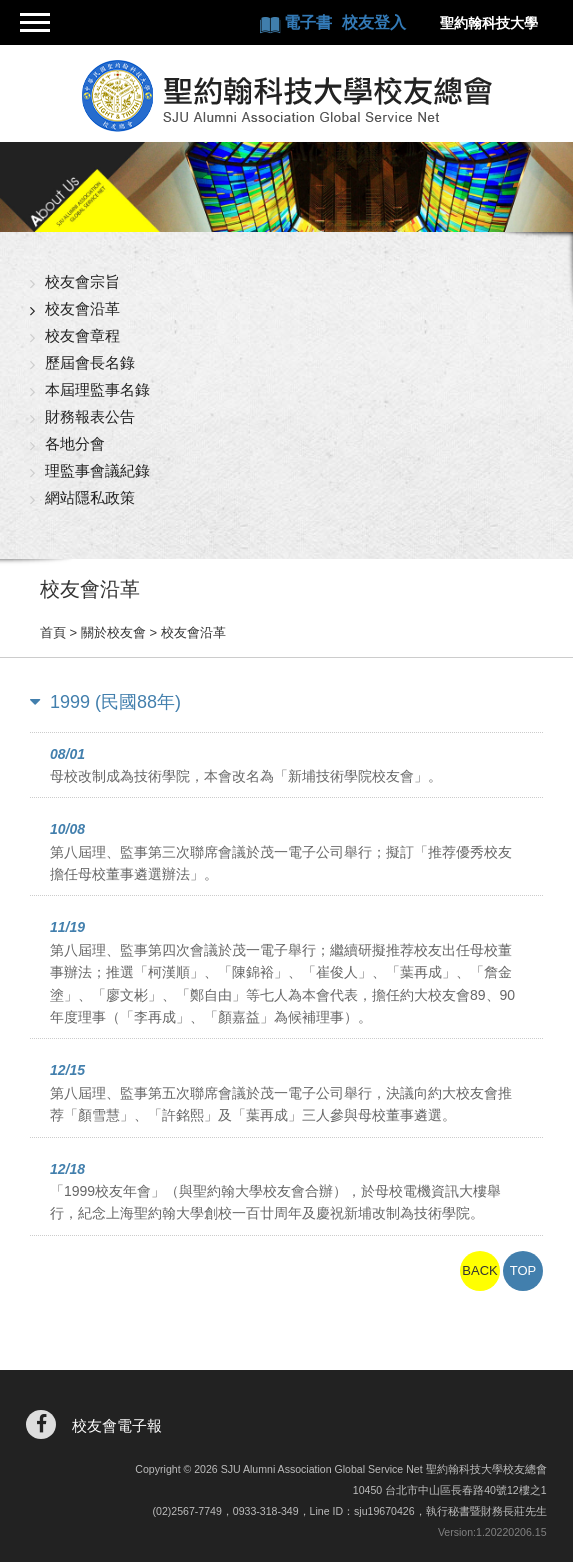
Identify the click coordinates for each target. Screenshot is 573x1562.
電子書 (310, 22)
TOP (523, 1270)
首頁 (53, 632)
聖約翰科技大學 (489, 23)
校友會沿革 (82, 308)
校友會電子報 (117, 1425)
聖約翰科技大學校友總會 (286, 96)
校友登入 (374, 22)
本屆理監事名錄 (97, 389)
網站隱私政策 (90, 497)
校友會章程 (82, 335)
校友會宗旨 (82, 281)
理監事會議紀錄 (97, 470)
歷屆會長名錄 (90, 362)
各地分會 (75, 443)
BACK (479, 1270)
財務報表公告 (90, 416)
